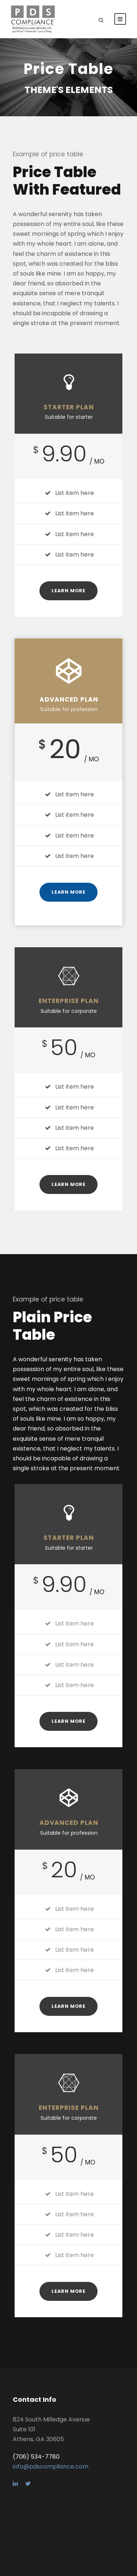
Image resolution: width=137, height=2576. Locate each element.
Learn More (68, 590)
